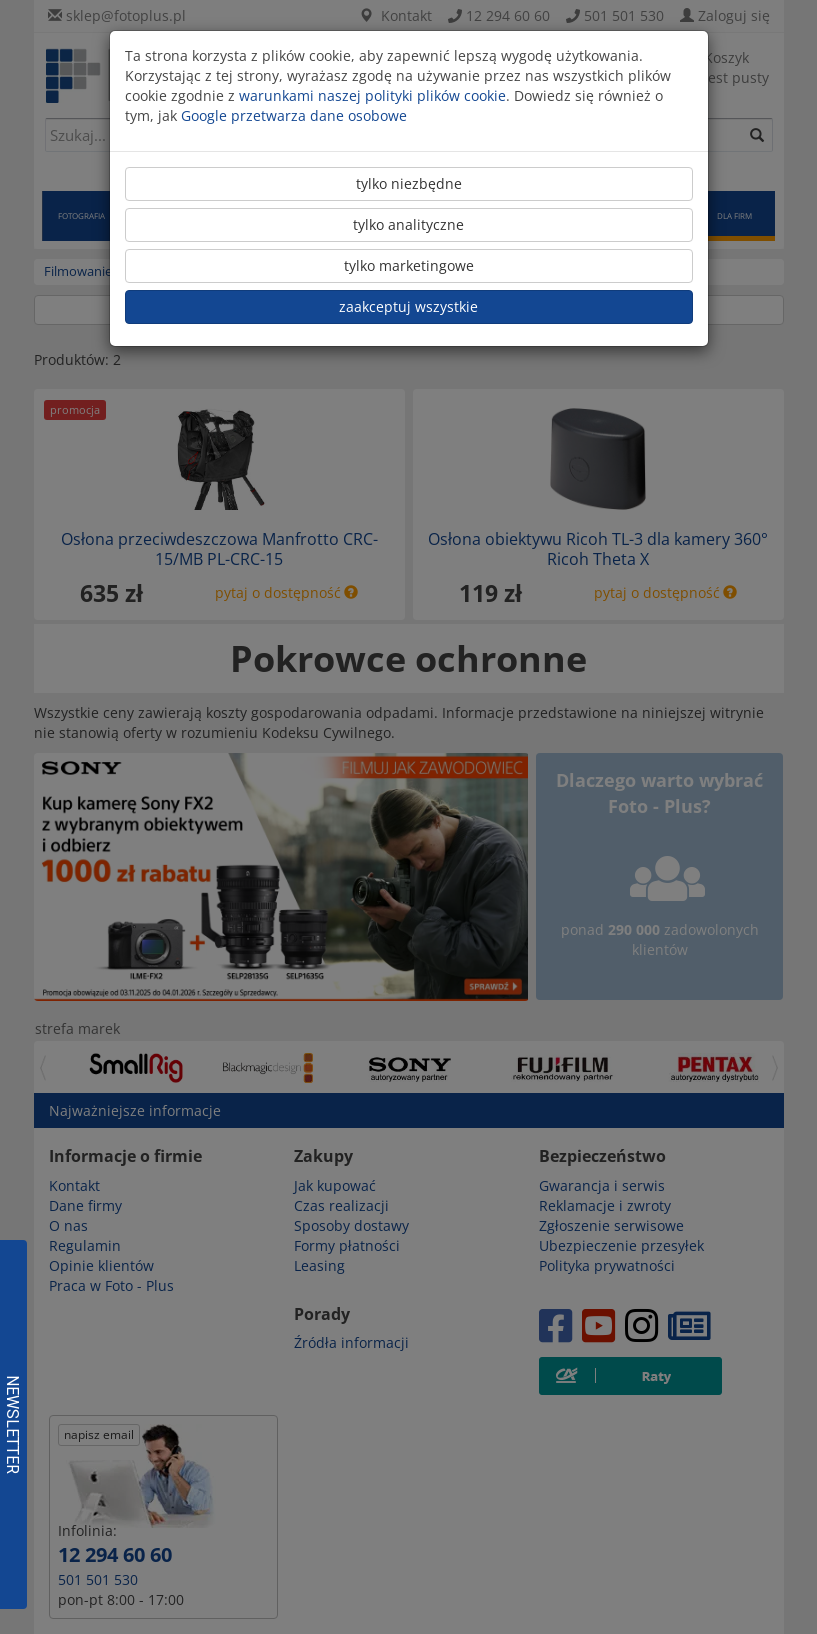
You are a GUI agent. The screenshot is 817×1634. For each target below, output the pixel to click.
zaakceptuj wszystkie (408, 306)
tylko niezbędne (409, 183)
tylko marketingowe (409, 265)
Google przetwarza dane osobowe (294, 115)
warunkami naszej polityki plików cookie (372, 95)
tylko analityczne (408, 224)
